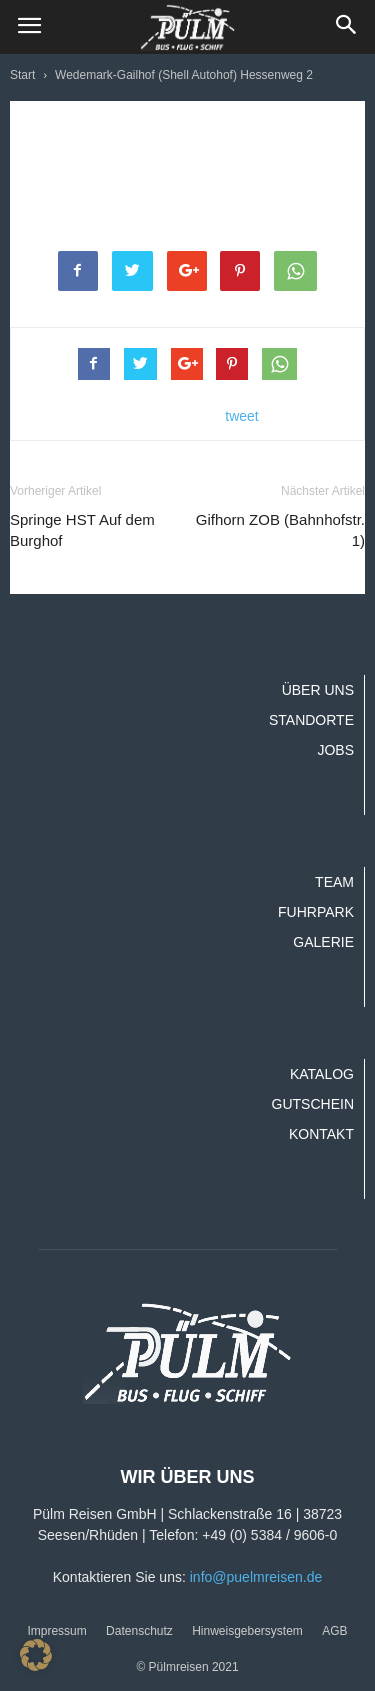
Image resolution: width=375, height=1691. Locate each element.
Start (22, 75)
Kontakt (321, 1134)
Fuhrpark (316, 912)
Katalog (322, 1074)
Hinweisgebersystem (247, 1631)
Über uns (318, 690)
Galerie (323, 942)
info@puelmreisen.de (256, 1577)
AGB (334, 1631)
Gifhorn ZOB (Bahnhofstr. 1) (280, 530)
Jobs (335, 750)
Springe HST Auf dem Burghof (82, 530)
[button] (347, 27)
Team (334, 882)
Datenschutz (139, 1631)
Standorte (311, 720)
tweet (241, 416)
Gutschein (313, 1104)
